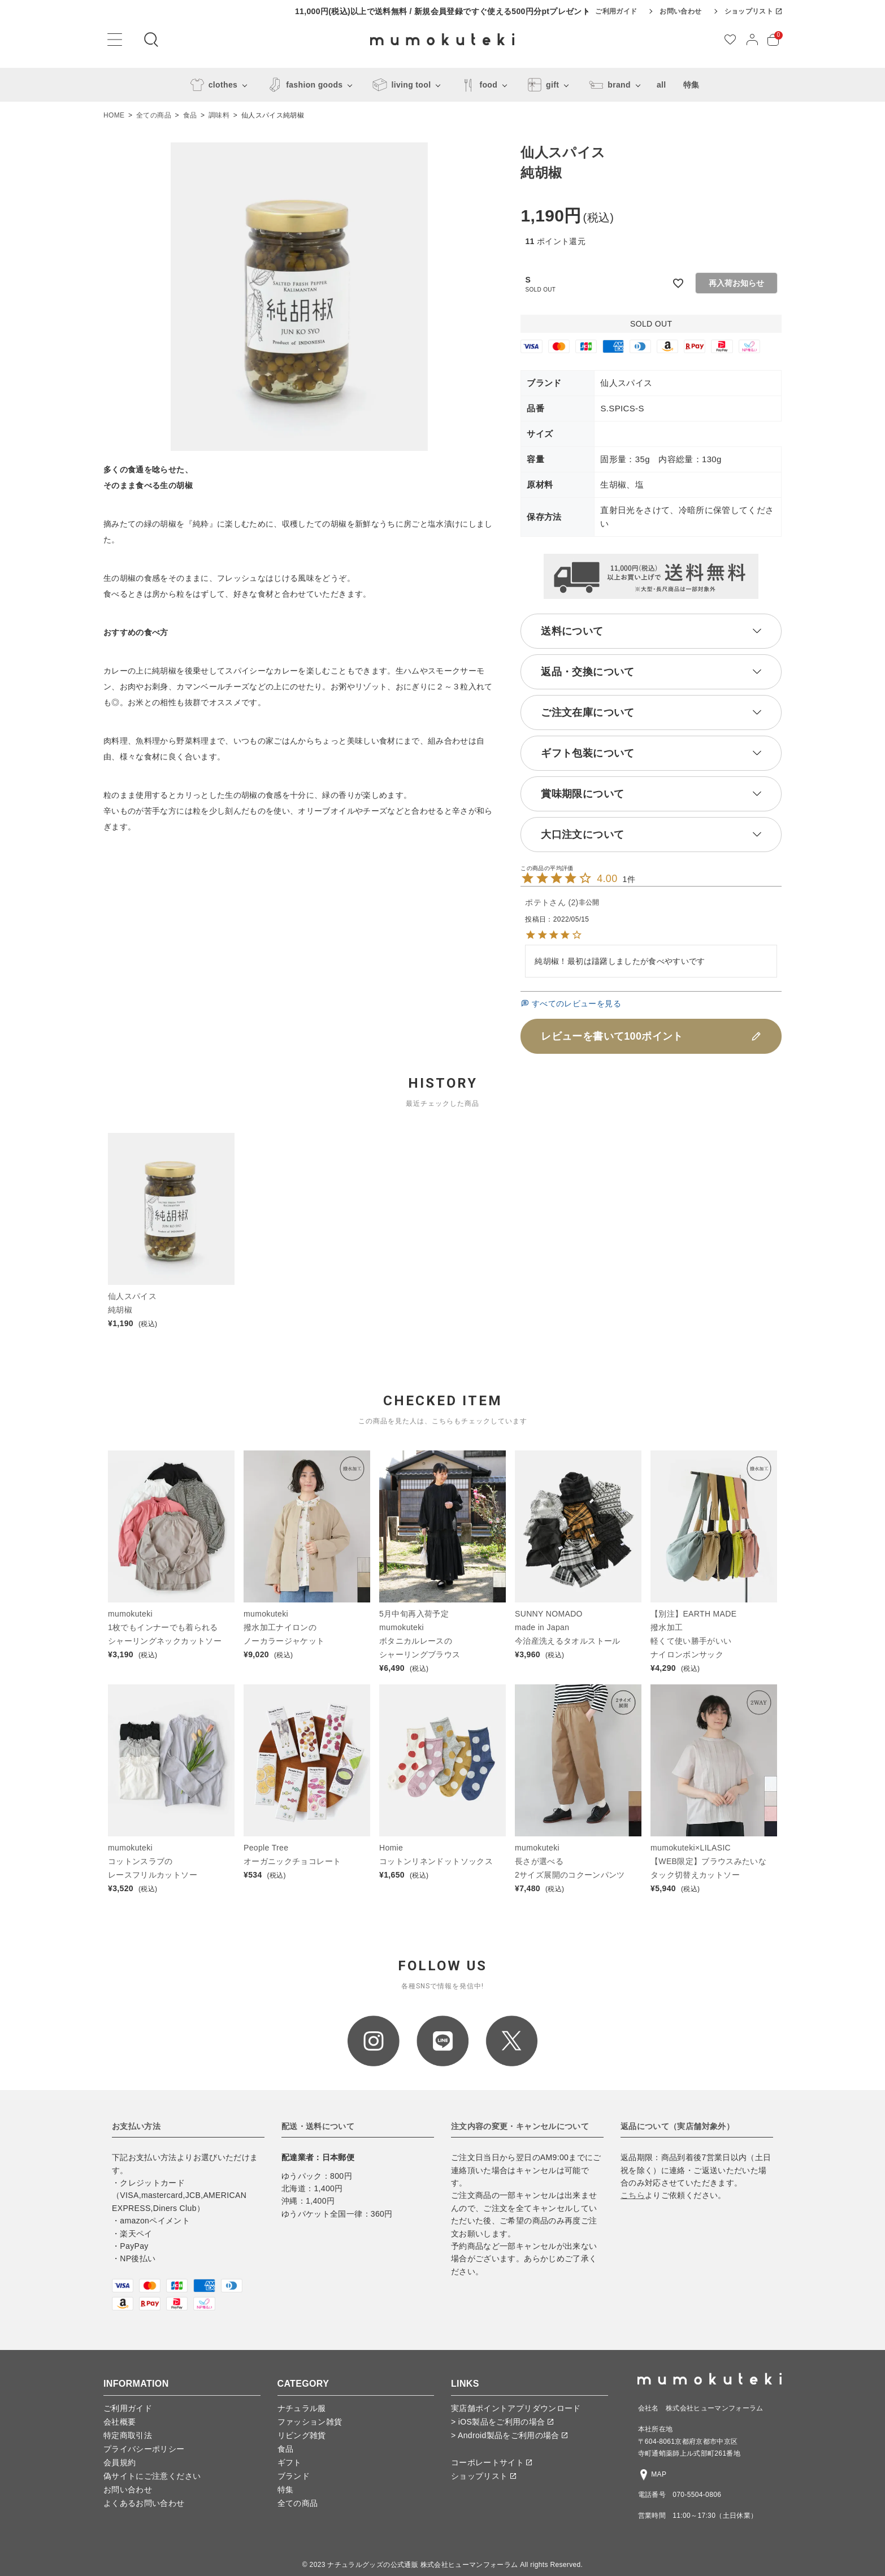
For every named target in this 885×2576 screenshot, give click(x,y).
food (477, 84)
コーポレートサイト (491, 2462)
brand (608, 84)
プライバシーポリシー (144, 2448)
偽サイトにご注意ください (152, 2476)
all (661, 84)
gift (541, 84)
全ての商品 (153, 115)
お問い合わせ (680, 11)
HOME (113, 115)
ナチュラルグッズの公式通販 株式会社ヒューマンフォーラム (422, 2565)
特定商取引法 (127, 2435)
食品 (190, 115)
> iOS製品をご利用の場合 (502, 2421)
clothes (211, 84)
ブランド (293, 2476)
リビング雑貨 (301, 2435)
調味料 (219, 115)
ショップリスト (753, 11)
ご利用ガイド (616, 11)
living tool (399, 84)
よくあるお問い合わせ (144, 2503)
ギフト (289, 2462)
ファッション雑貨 (309, 2421)
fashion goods (302, 84)
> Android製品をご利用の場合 (509, 2435)
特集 (691, 84)
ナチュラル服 (301, 2408)
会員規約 (119, 2462)
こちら (633, 2195)
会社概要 (119, 2421)
